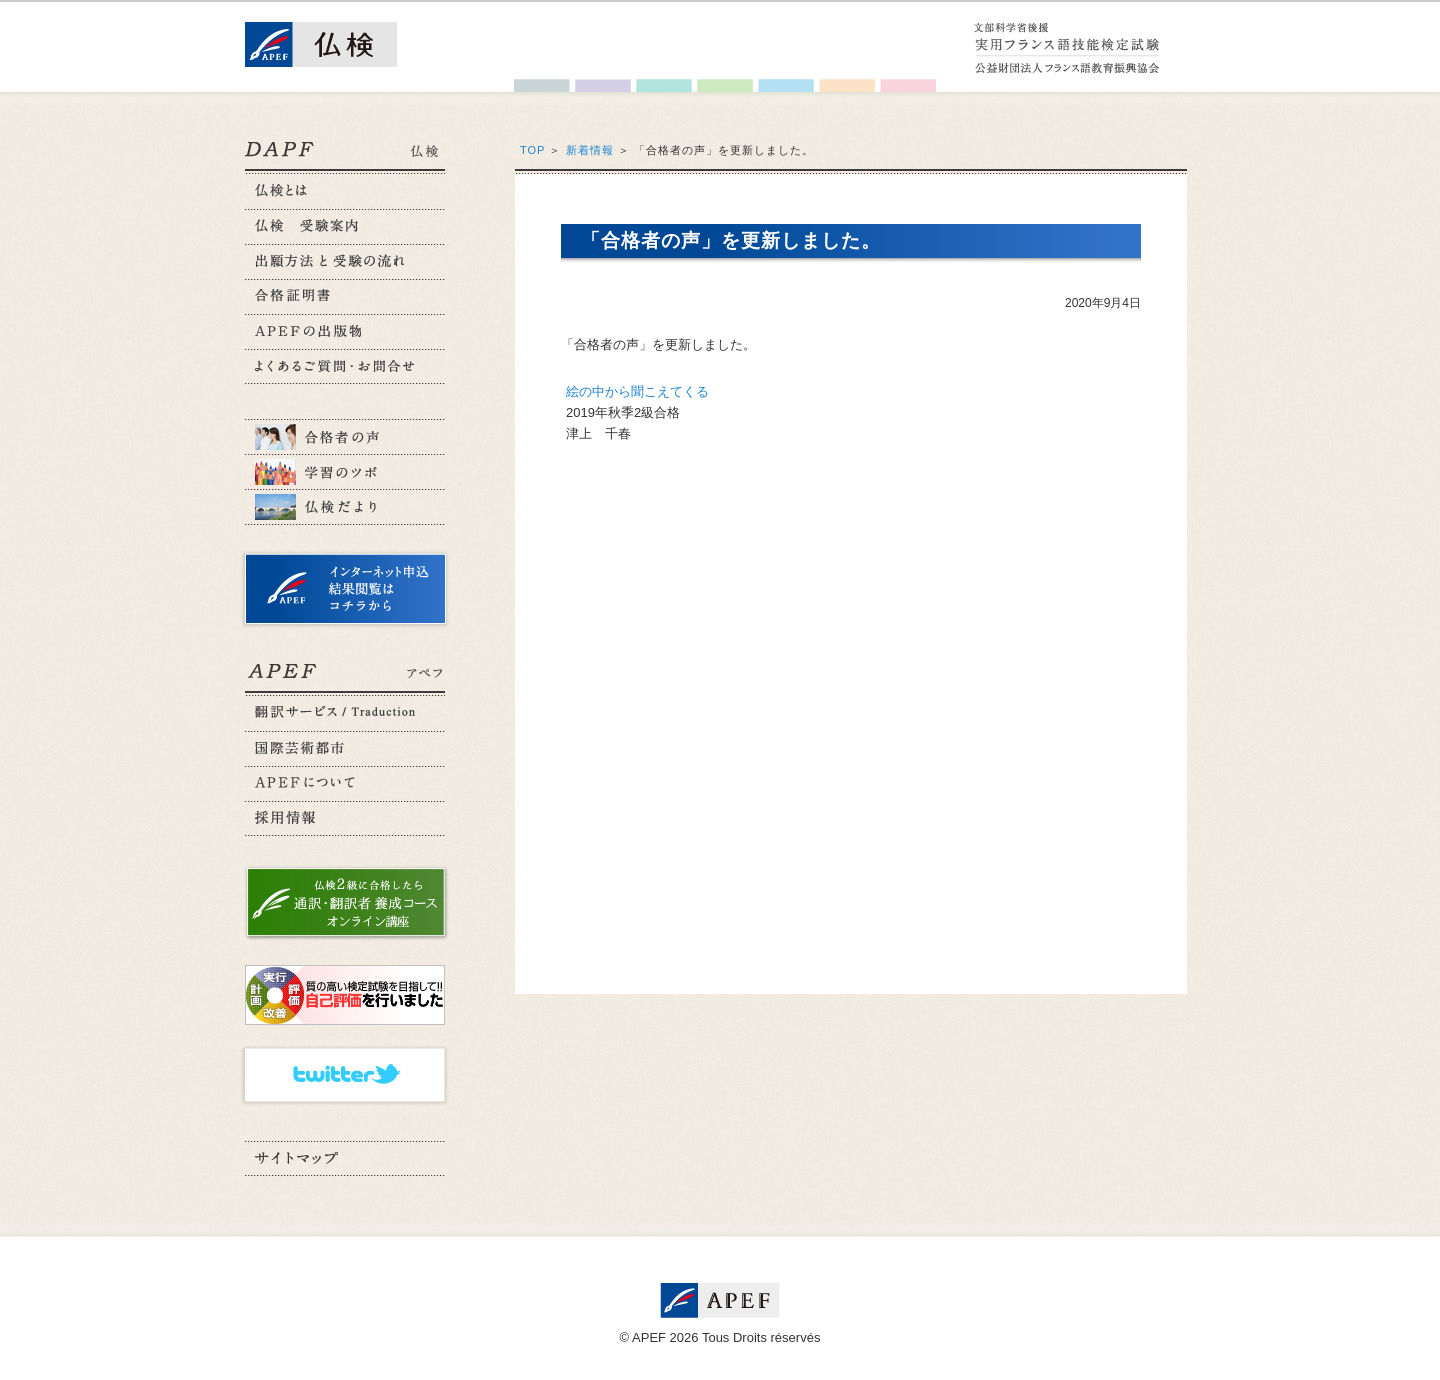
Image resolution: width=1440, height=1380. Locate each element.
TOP (532, 150)
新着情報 (590, 150)
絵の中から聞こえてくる (637, 391)
